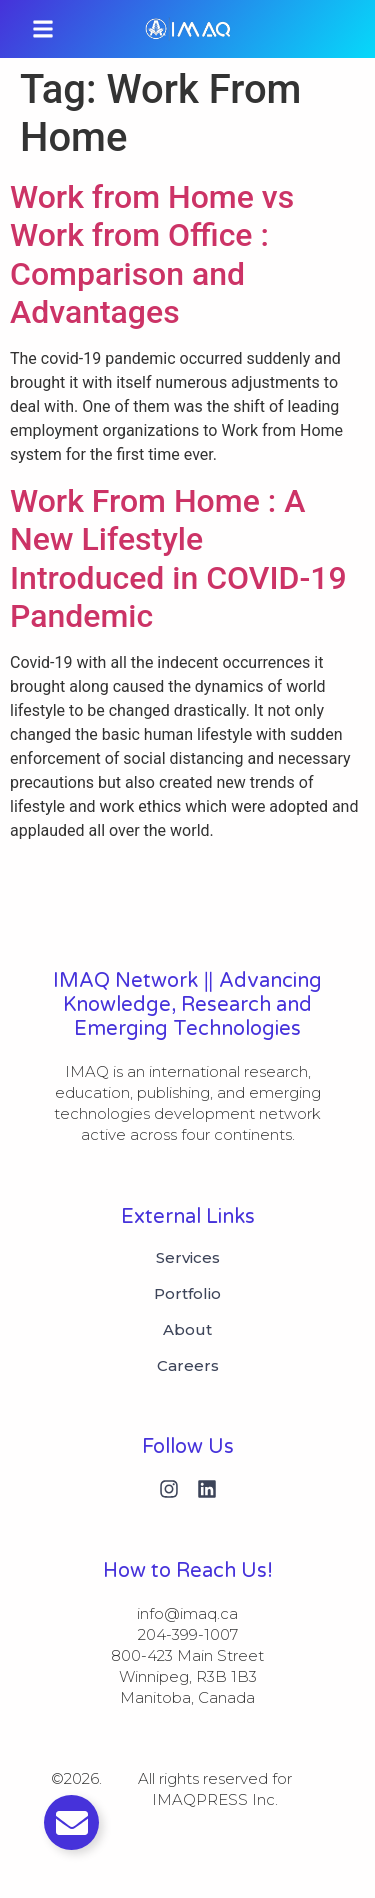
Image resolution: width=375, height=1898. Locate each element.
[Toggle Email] (71, 1822)
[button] (43, 29)
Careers (188, 1366)
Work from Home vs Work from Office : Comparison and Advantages (152, 254)
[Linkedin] (207, 1489)
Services (188, 1258)
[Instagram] (169, 1489)
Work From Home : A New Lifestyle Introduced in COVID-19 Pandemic (178, 558)
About (187, 1330)
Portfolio (187, 1294)
